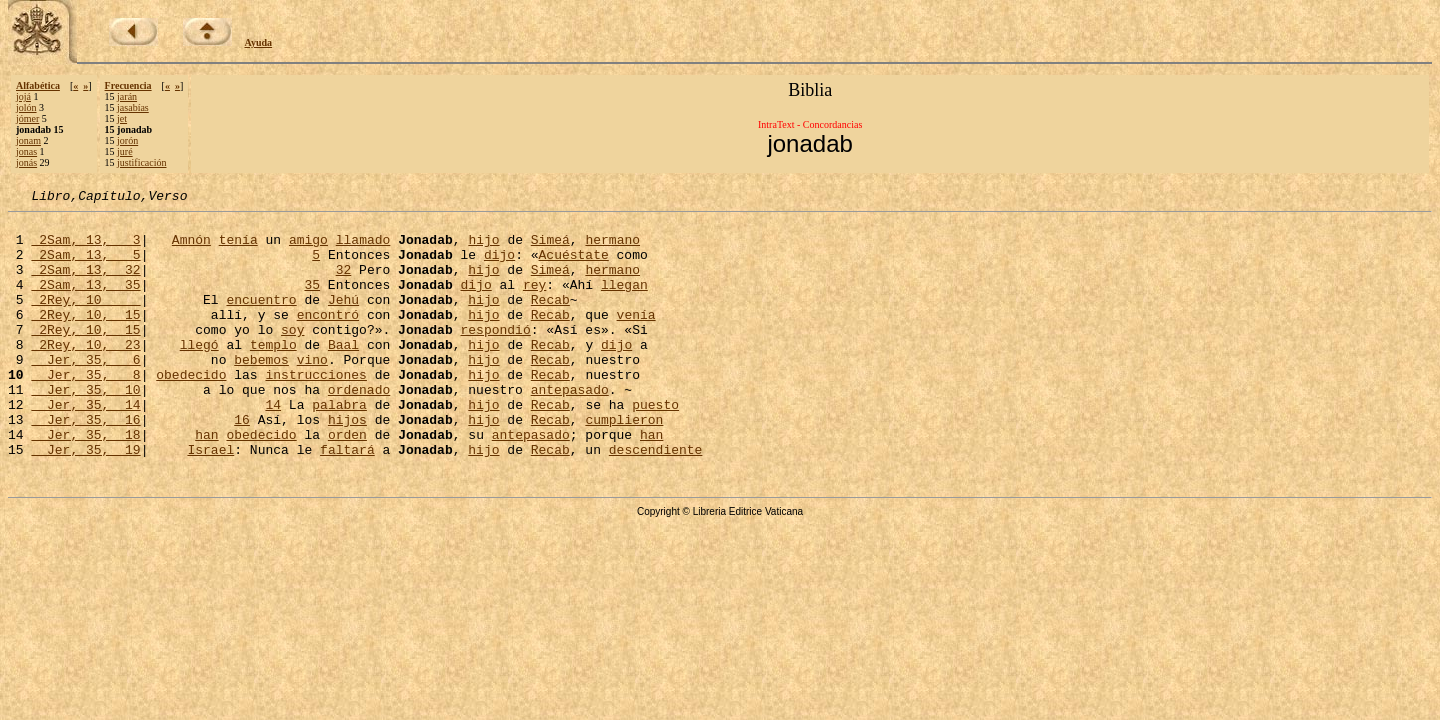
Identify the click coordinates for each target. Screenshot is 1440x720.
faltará (347, 500)
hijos (347, 464)
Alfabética (38, 85)
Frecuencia (128, 85)
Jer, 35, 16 (85, 464)
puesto (655, 446)
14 (273, 446)
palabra (339, 446)
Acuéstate (573, 266)
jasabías (133, 107)
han (206, 482)
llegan (624, 302)
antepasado (570, 428)
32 (344, 284)
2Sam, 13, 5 (85, 266)
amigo (308, 248)
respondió (495, 356)
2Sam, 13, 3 (85, 248)
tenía (238, 248)
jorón (127, 140)
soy (292, 356)
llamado (363, 248)
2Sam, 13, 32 (85, 284)
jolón (26, 107)
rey (534, 302)
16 (242, 464)
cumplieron (624, 464)
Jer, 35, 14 (85, 446)
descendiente (656, 500)
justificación (141, 162)
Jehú (343, 320)
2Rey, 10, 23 (85, 374)
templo (273, 374)
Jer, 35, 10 (85, 428)
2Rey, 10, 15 (85, 338)
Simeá (550, 248)
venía (636, 338)
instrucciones (315, 410)
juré (125, 151)
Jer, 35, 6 (85, 392)
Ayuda (259, 42)
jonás (26, 162)
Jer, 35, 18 (85, 482)
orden (347, 482)
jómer (27, 118)
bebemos (261, 392)
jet (122, 118)
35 (312, 302)
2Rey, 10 (85, 320)
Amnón (191, 248)
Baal (343, 374)
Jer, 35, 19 (85, 500)
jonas (26, 151)
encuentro (261, 320)
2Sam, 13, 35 (85, 302)
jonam (28, 140)
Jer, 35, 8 (85, 410)
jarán (127, 96)
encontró (328, 338)
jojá (23, 96)
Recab (550, 320)
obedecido (191, 410)
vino (312, 392)
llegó (199, 374)
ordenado (359, 428)
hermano (612, 248)
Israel (210, 500)
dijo (499, 266)
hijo (483, 248)
